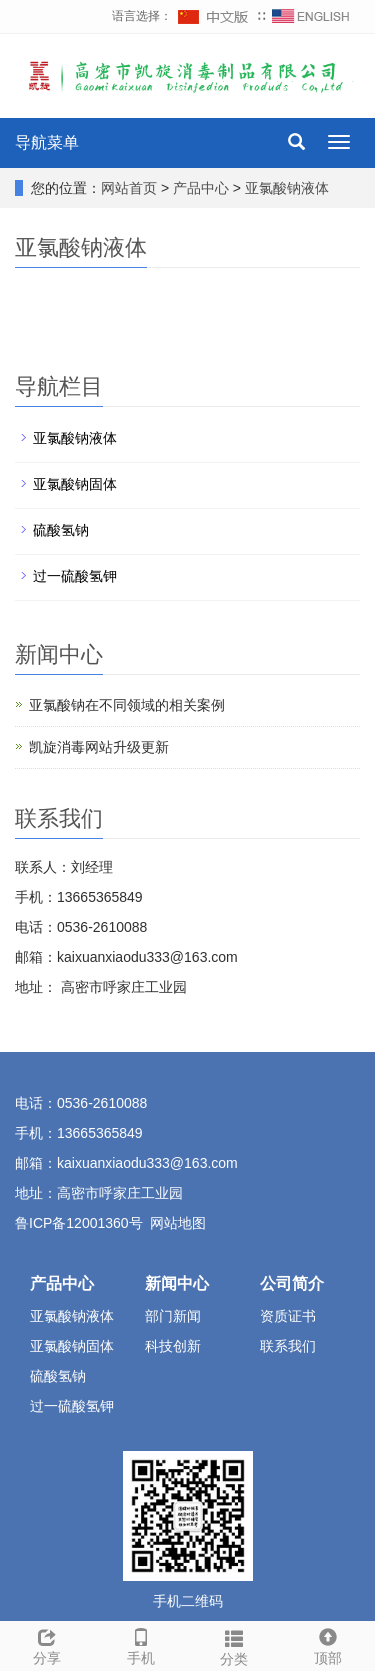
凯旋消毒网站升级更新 (99, 747)
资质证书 (288, 1316)
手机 (141, 1644)
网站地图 (178, 1223)
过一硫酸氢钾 (75, 576)
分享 (47, 1644)
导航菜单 (47, 142)
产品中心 (203, 188)
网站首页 (129, 188)
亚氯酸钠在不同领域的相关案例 (127, 705)
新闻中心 (177, 1283)
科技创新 (173, 1346)
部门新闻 (173, 1316)
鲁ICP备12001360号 (79, 1223)
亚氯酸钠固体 (75, 484)
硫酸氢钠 (61, 530)
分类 (235, 1645)
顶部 (328, 1644)
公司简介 (292, 1283)
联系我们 (288, 1346)
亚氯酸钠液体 (285, 188)
